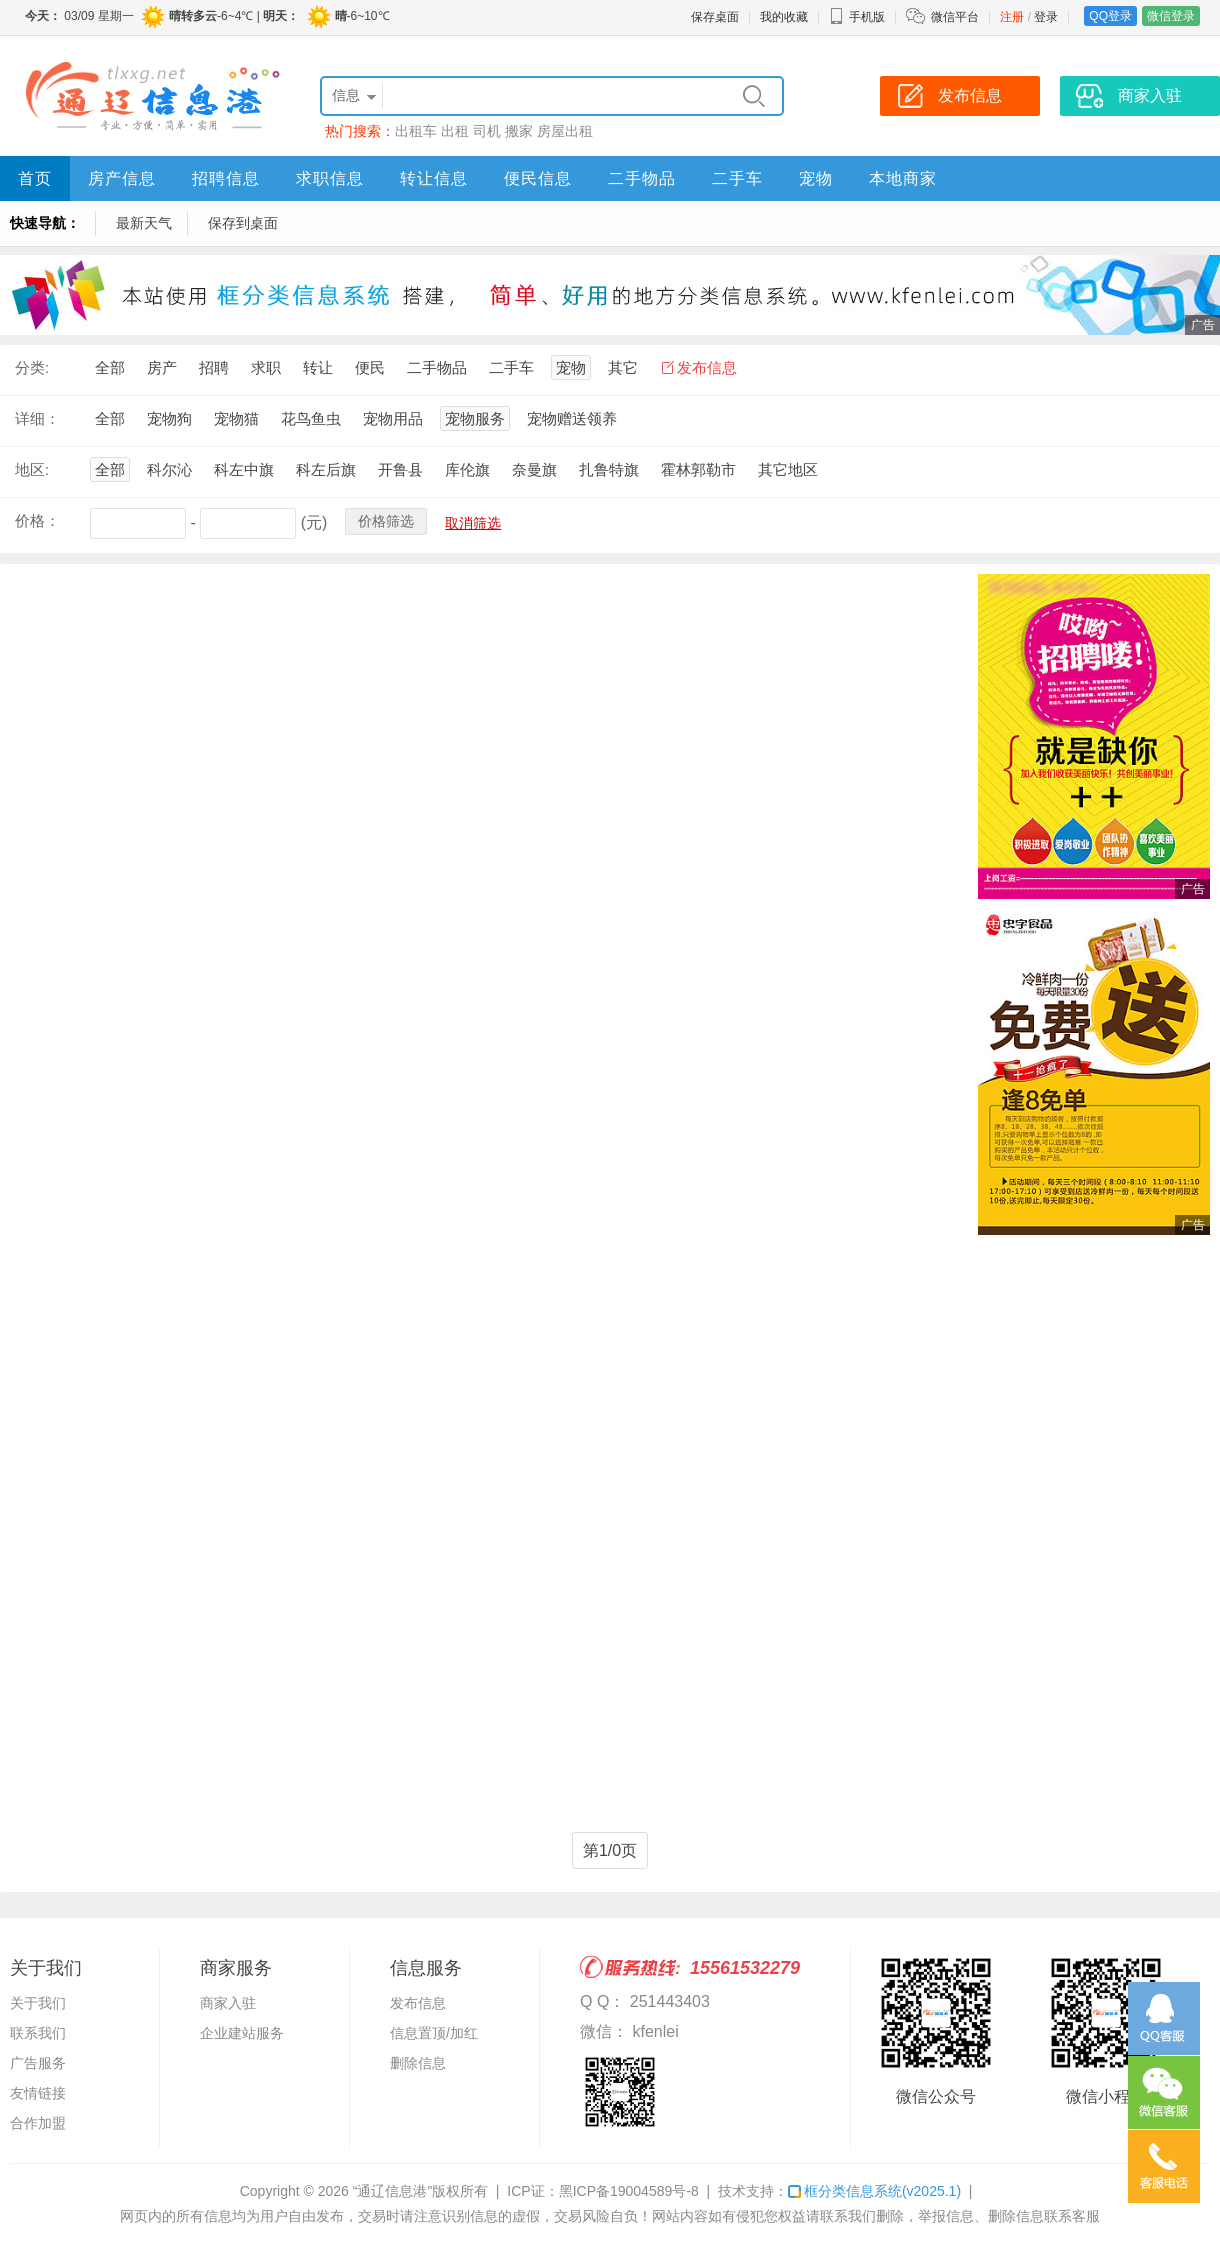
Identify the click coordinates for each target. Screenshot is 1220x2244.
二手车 (737, 178)
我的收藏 (784, 17)
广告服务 (38, 2063)
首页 (35, 178)
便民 (370, 367)
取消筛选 (473, 523)
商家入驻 (228, 2003)
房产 (162, 367)
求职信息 (330, 178)
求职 (266, 367)
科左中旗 (244, 469)
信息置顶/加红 (434, 2033)
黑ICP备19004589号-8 (629, 2191)
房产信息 (122, 178)
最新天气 (144, 223)
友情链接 (38, 2093)
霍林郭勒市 (698, 469)
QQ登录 (1110, 16)
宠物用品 (393, 418)
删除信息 (418, 2063)
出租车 (416, 131)
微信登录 (1171, 16)
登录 (1046, 17)
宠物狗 (169, 418)
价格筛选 (386, 521)
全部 (110, 367)
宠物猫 (236, 418)
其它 (623, 367)
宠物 (816, 178)
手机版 (857, 17)
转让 (318, 367)
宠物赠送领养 (572, 418)
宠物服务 (475, 418)
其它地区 (788, 469)
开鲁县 (400, 469)
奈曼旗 (534, 469)
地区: (32, 469)
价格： (37, 520)
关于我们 (38, 2003)
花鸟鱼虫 (311, 418)
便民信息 (538, 178)
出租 (455, 131)
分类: (32, 367)
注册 (1012, 17)
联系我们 (38, 2033)
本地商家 (903, 178)
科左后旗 (326, 469)
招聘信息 (226, 178)
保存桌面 (715, 17)
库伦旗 (467, 469)
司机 (487, 131)
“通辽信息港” (392, 2191)
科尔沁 (169, 469)
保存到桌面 (243, 223)
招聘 (214, 367)
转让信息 (434, 178)
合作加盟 (38, 2123)
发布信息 (707, 367)
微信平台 (955, 17)
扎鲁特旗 (609, 469)
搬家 (519, 131)
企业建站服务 (242, 2033)
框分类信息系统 (874, 2191)
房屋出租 (565, 131)
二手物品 (642, 178)
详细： (37, 418)
